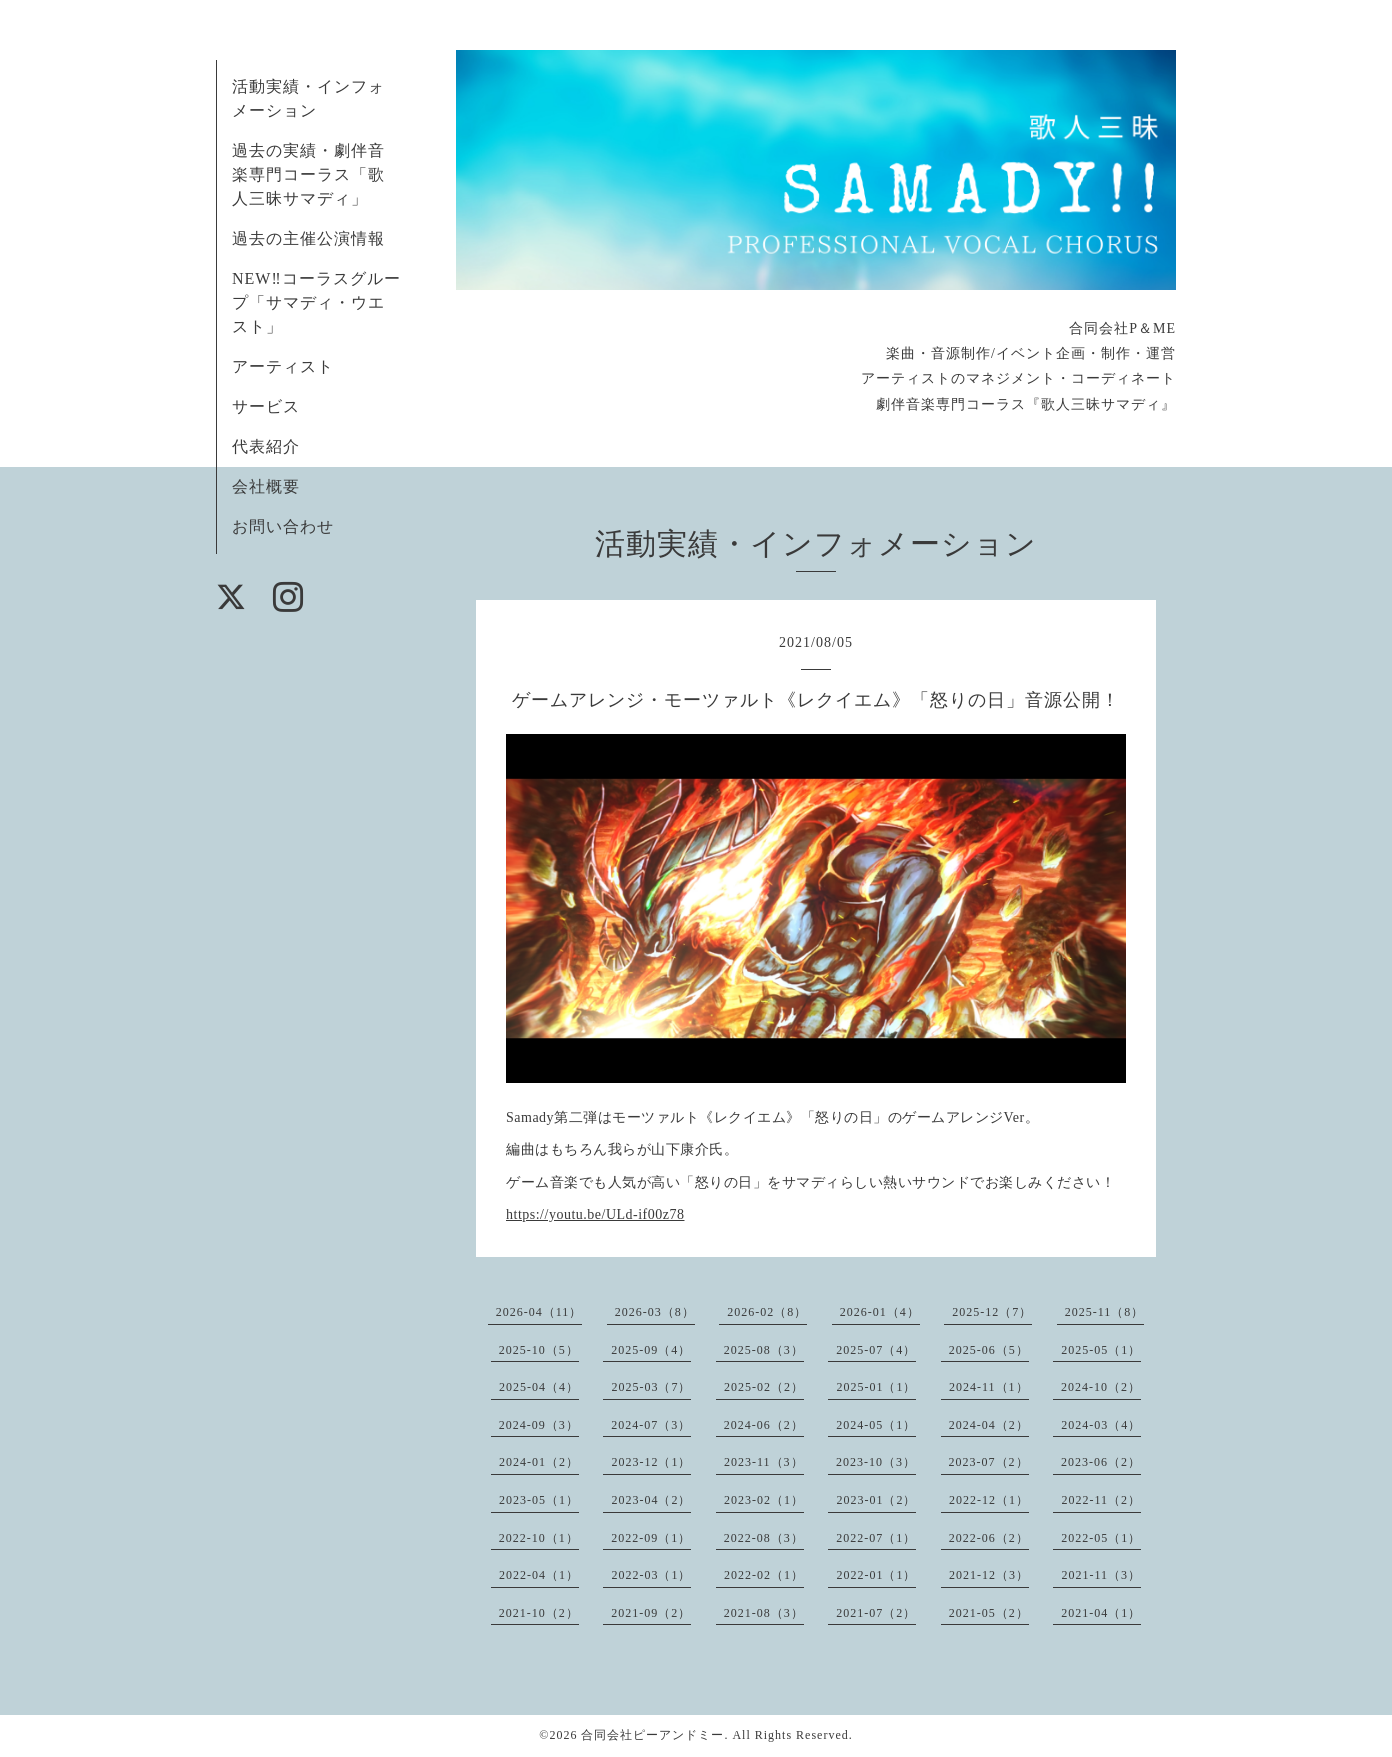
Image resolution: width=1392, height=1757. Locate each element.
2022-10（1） (539, 1538)
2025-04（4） (539, 1387)
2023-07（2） (989, 1462)
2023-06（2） (1101, 1462)
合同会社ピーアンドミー (652, 1735)
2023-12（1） (651, 1462)
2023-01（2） (876, 1500)
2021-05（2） (989, 1613)
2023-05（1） (539, 1500)
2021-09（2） (651, 1613)
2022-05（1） (1101, 1538)
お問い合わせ (283, 526)
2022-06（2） (989, 1538)
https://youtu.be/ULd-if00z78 (595, 1214)
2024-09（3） (539, 1425)
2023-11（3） (764, 1462)
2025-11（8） (1105, 1312)
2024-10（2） (1101, 1387)
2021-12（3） (989, 1575)
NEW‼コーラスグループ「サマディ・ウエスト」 (316, 302)
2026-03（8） (655, 1312)
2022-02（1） (764, 1575)
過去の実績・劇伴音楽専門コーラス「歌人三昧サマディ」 (308, 174)
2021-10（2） (539, 1613)
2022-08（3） (764, 1538)
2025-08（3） (764, 1350)
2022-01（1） (876, 1575)
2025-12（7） (992, 1312)
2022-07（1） (876, 1538)
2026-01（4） (880, 1312)
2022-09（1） (651, 1538)
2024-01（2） (539, 1462)
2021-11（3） (1101, 1575)
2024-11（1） (989, 1387)
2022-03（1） (651, 1575)
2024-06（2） (764, 1425)
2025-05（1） (1101, 1350)
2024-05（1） (876, 1425)
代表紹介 (266, 446)
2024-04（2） (989, 1425)
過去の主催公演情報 (308, 238)
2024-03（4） (1101, 1425)
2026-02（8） (767, 1312)
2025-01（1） (876, 1387)
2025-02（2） (764, 1387)
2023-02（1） (764, 1500)
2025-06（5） (989, 1350)
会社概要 (266, 486)
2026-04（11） (539, 1312)
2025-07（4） (876, 1350)
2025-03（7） (651, 1387)
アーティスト (283, 366)
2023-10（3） (876, 1462)
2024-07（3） (651, 1425)
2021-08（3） (764, 1613)
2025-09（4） (651, 1350)
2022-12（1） (989, 1500)
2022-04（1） (539, 1575)
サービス (266, 406)
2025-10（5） (539, 1350)
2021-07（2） (876, 1613)
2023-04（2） (651, 1500)
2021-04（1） (1101, 1613)
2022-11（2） (1101, 1500)
